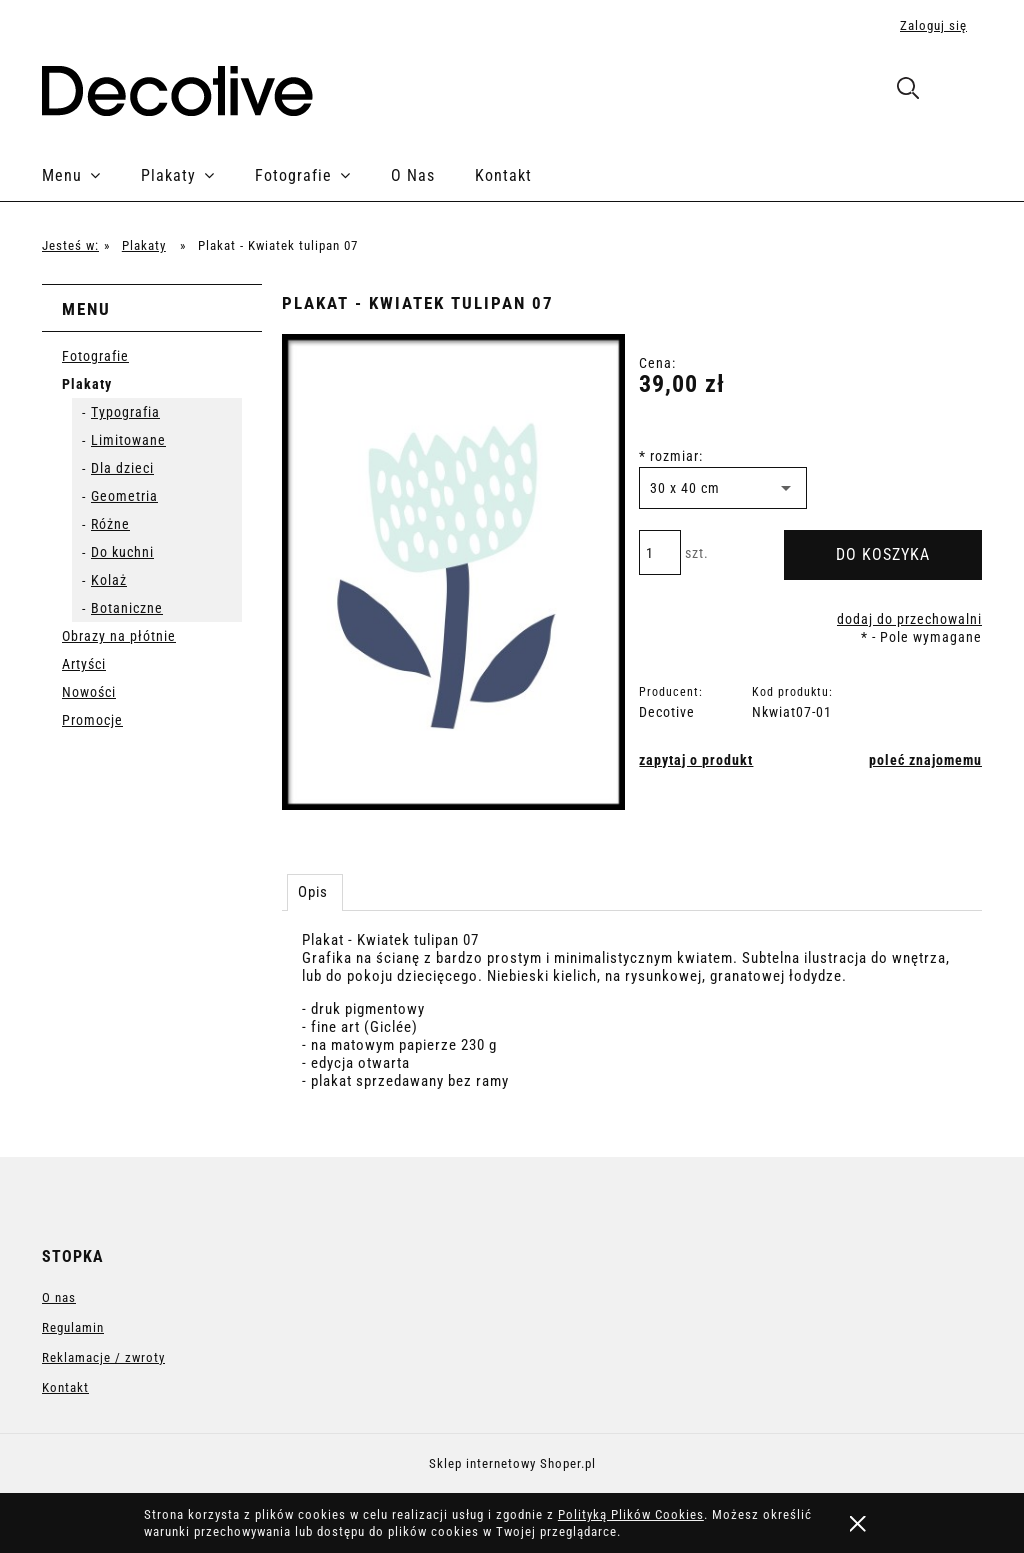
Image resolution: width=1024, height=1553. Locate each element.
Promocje (92, 720)
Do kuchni (122, 552)
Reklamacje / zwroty (103, 1357)
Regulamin (73, 1327)
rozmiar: (671, 456)
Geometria (124, 496)
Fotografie (95, 356)
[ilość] (660, 552)
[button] (696, 760)
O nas (59, 1297)
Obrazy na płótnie (119, 636)
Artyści (84, 664)
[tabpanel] (632, 1028)
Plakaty (87, 384)
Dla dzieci (122, 468)
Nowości (89, 692)
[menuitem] (91, 176)
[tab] (315, 892)
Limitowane (128, 440)
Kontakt (65, 1387)
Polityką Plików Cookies (631, 1514)
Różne (110, 524)
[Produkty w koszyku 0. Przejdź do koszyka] (960, 92)
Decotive (667, 712)
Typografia (125, 412)
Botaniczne (127, 608)
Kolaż (109, 580)
